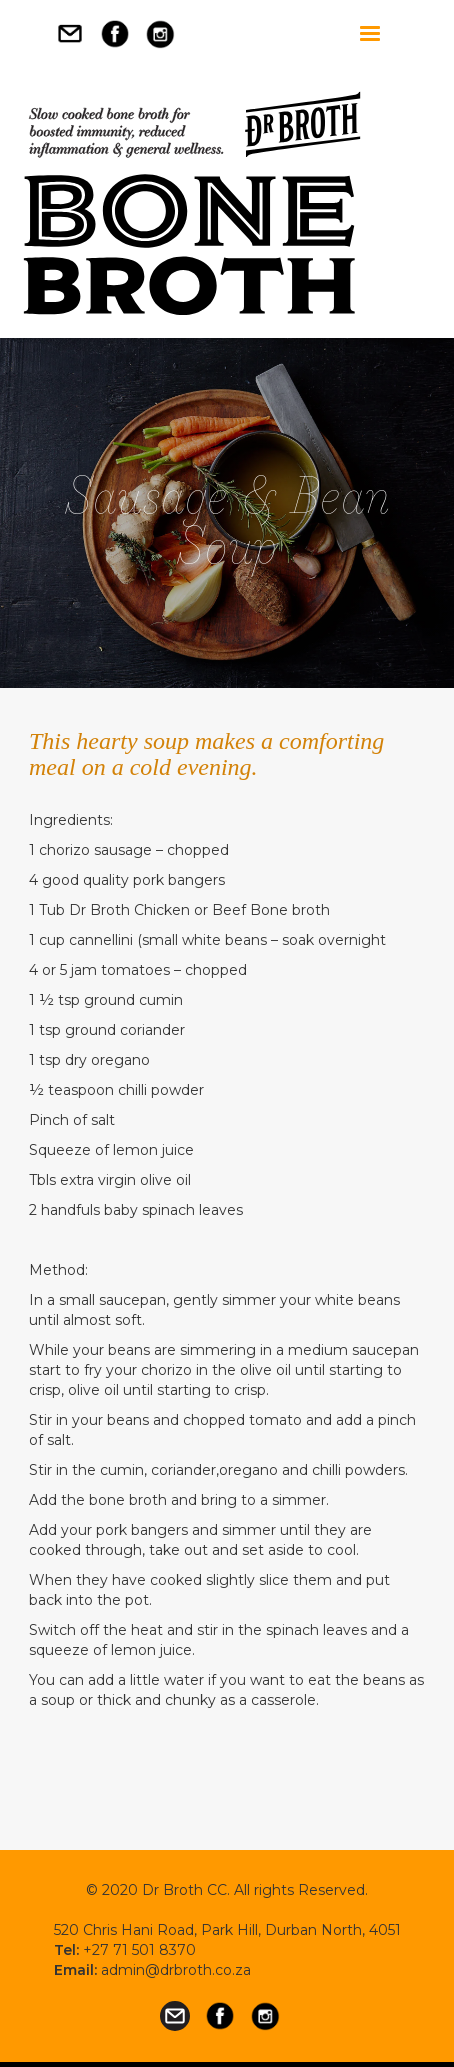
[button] (370, 34)
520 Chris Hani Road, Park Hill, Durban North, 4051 (227, 1930)
